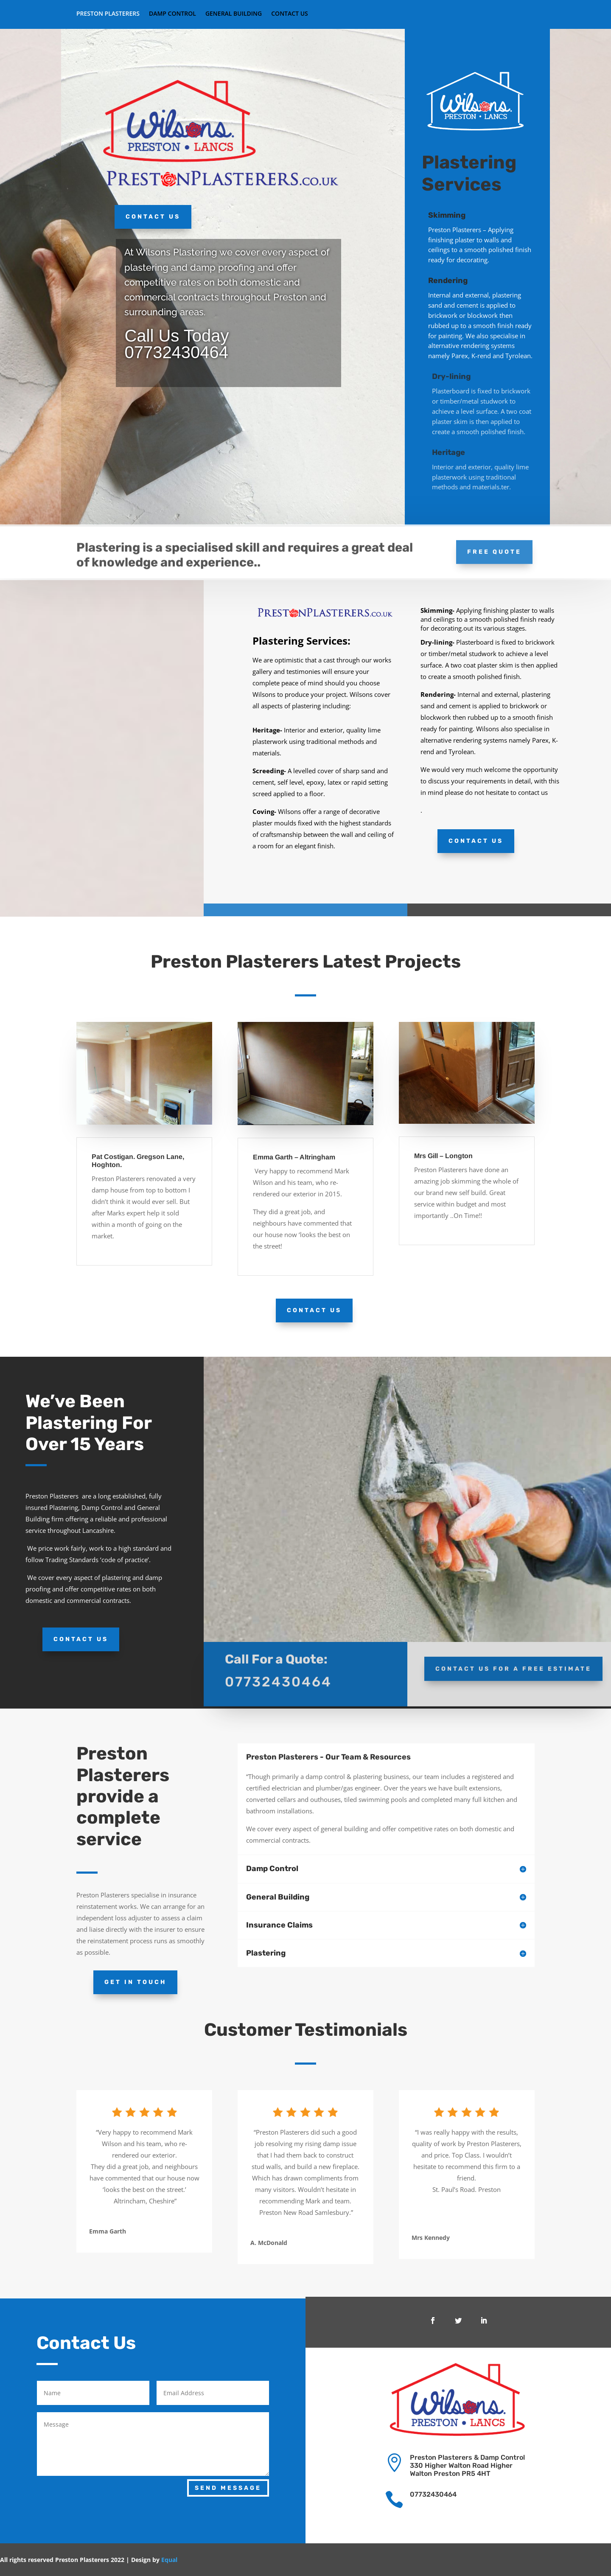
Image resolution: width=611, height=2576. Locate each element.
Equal (169, 2560)
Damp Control (172, 14)
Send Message (228, 2488)
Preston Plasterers (108, 14)
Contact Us (289, 14)
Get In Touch (135, 1982)
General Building (233, 14)
